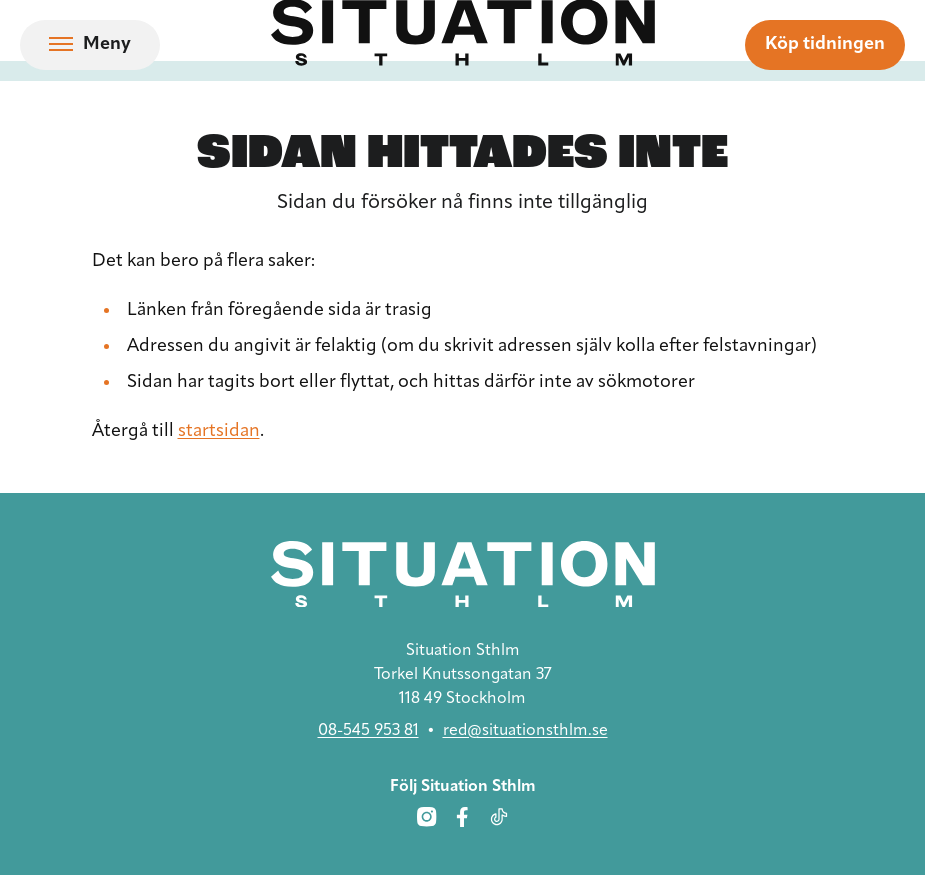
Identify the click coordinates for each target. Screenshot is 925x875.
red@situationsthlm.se (525, 731)
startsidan (219, 431)
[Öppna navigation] (90, 45)
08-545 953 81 (368, 731)
